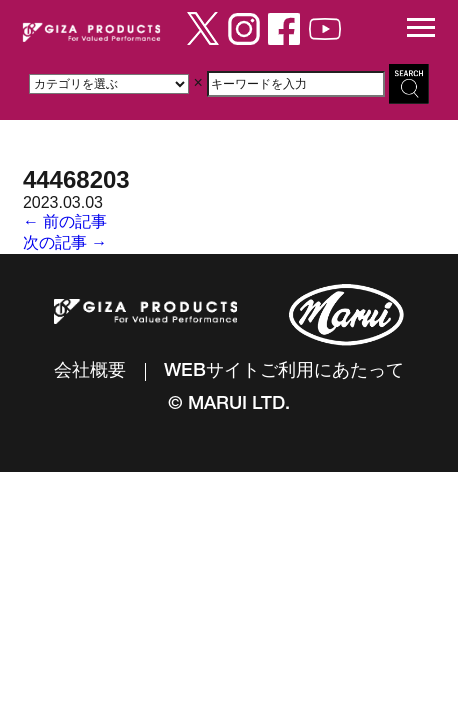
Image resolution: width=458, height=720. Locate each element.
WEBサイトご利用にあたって (284, 372)
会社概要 (90, 372)
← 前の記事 (65, 221)
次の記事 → (65, 242)
